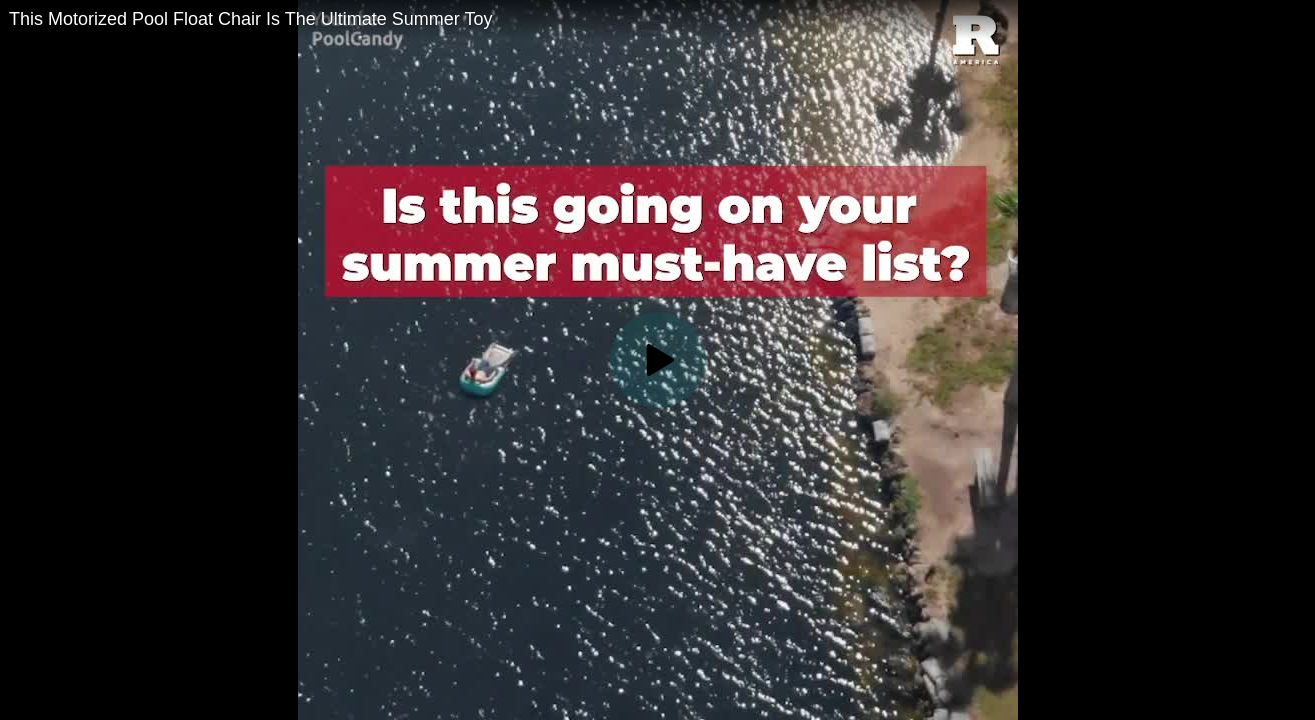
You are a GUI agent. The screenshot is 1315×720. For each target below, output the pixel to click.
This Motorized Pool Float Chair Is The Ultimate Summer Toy (251, 19)
